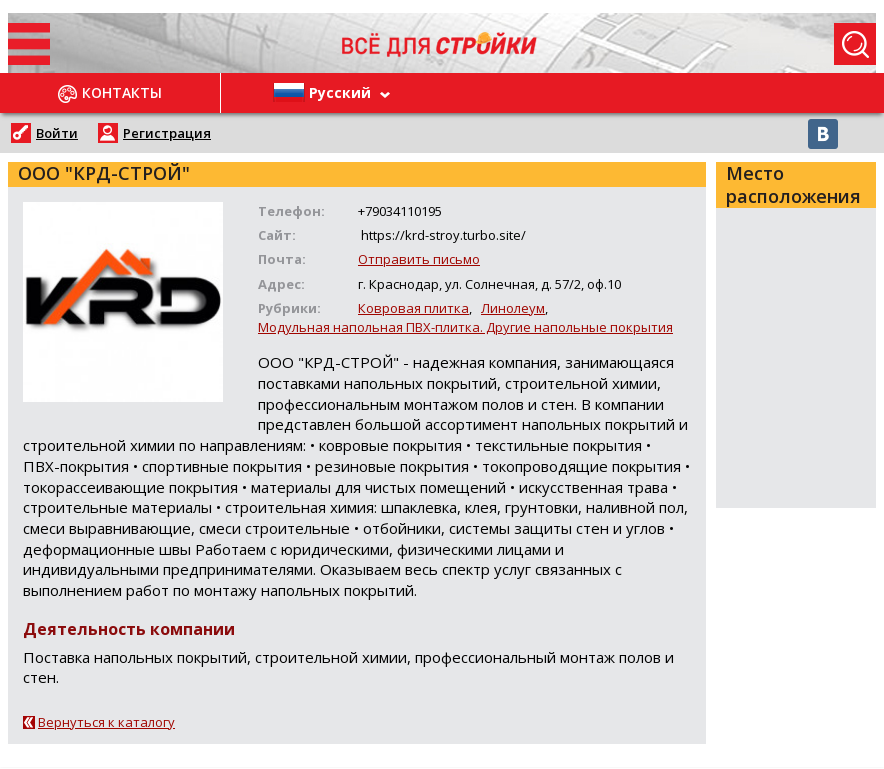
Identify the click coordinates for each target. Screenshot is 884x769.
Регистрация (167, 133)
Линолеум (513, 308)
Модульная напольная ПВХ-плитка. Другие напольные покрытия (465, 327)
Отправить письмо (419, 259)
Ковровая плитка (413, 308)
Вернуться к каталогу (106, 722)
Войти (57, 133)
